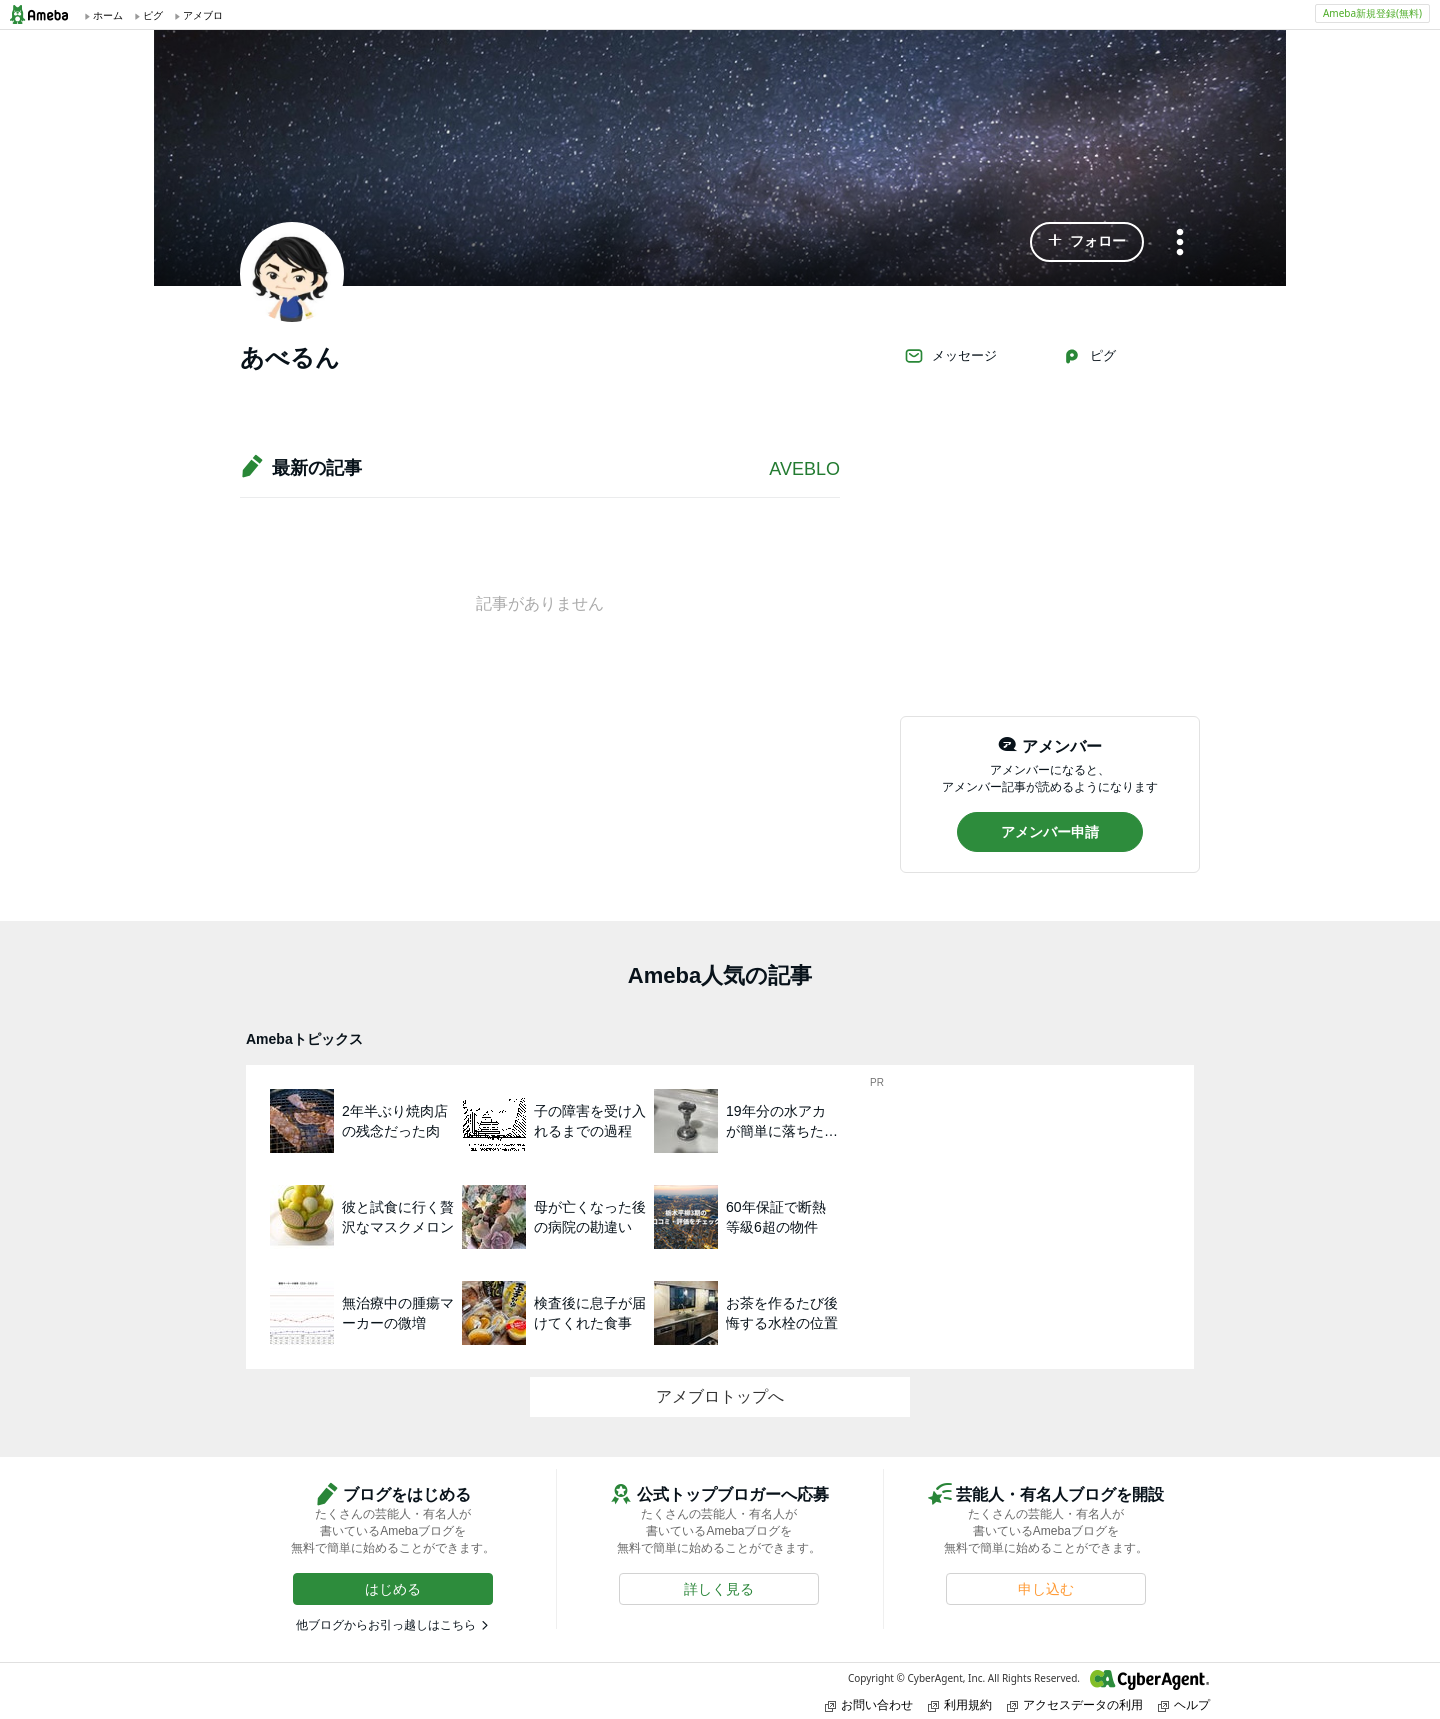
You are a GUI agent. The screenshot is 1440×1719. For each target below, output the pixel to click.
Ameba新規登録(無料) (1372, 13)
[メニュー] (1180, 243)
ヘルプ (1184, 1704)
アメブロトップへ (720, 1396)
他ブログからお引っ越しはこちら (386, 1625)
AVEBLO (804, 469)
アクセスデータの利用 (1075, 1704)
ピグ (1089, 356)
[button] (1087, 242)
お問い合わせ (869, 1704)
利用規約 (960, 1704)
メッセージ (950, 356)
